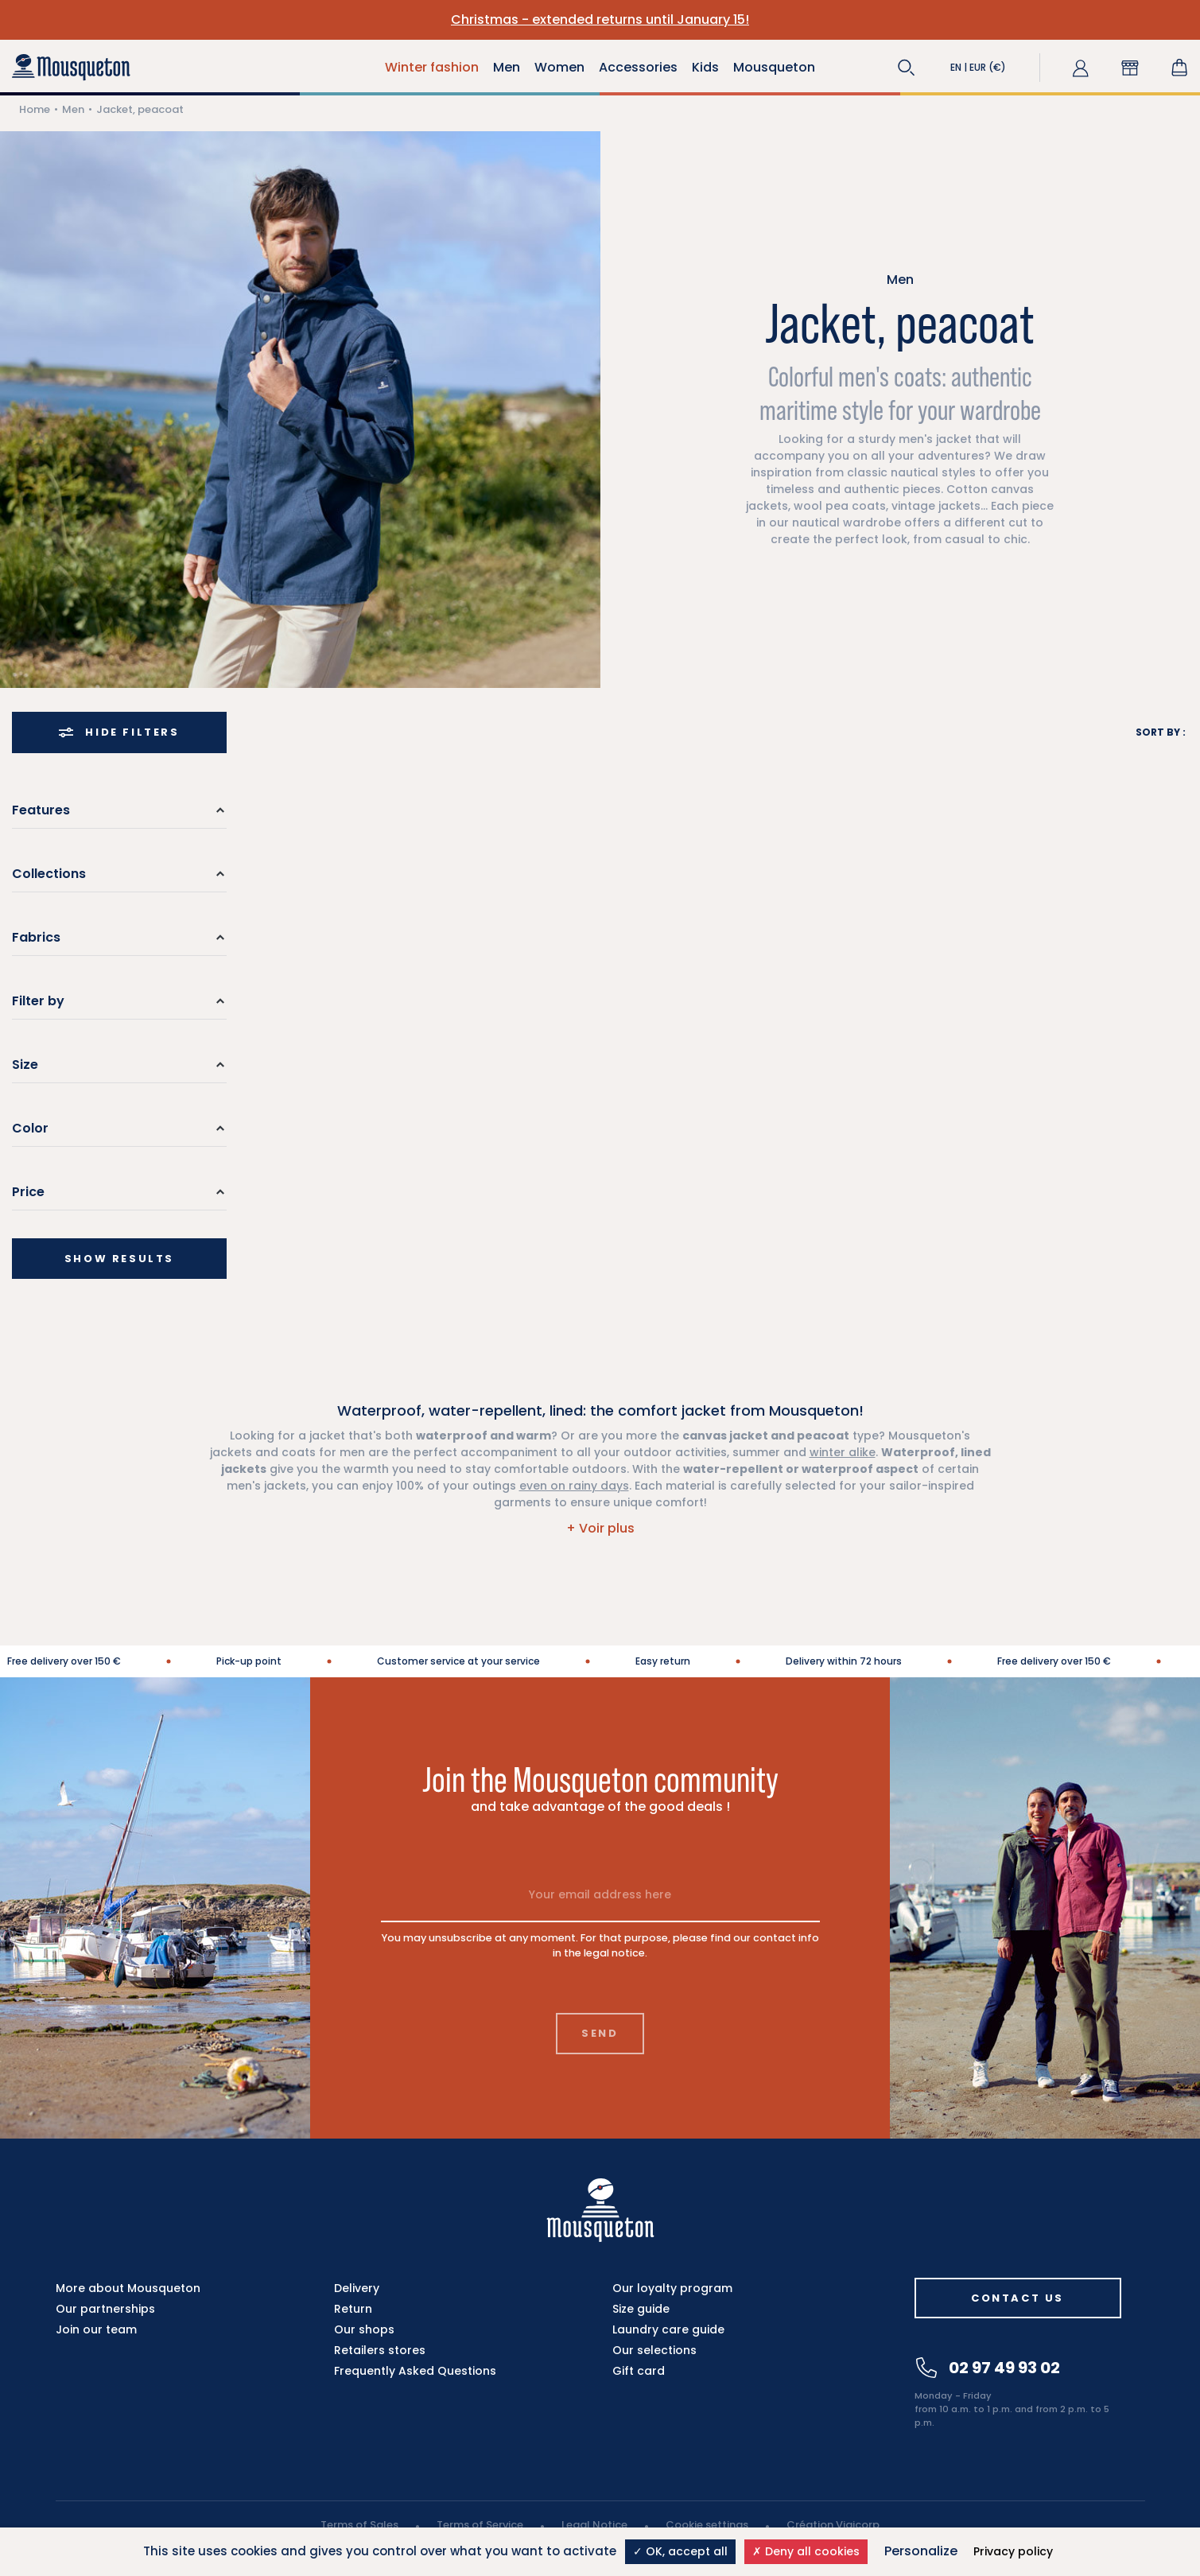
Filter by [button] (38, 1001)
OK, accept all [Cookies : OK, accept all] (680, 2551)
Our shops (364, 2329)
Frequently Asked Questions (415, 2371)
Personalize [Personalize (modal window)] (920, 2551)
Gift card (638, 2371)
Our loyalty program (672, 2288)
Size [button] (25, 1064)
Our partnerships (105, 2309)
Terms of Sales (359, 2524)
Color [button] (30, 1128)
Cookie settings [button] (707, 2524)
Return (353, 2309)
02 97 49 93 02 (988, 2367)
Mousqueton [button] (774, 67)
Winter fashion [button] (432, 67)
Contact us (1017, 2298)
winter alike (843, 1452)
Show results (119, 1258)
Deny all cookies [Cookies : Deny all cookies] (806, 2551)
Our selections (654, 2350)
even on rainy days (574, 1486)
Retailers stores (379, 2350)
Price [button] (28, 1192)
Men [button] (506, 67)
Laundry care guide (668, 2329)
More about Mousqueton (128, 2288)
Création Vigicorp (833, 2524)
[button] (906, 67)
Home (34, 109)
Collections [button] (49, 873)
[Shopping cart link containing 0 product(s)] (1179, 67)
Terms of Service (480, 2524)
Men (73, 109)
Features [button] (41, 810)
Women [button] (559, 67)
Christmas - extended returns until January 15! (600, 19)
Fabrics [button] (36, 937)
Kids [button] (705, 67)
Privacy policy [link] (1013, 2551)
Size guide (641, 2309)
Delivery (356, 2288)
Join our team (96, 2329)
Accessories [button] (638, 67)
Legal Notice (594, 2524)
